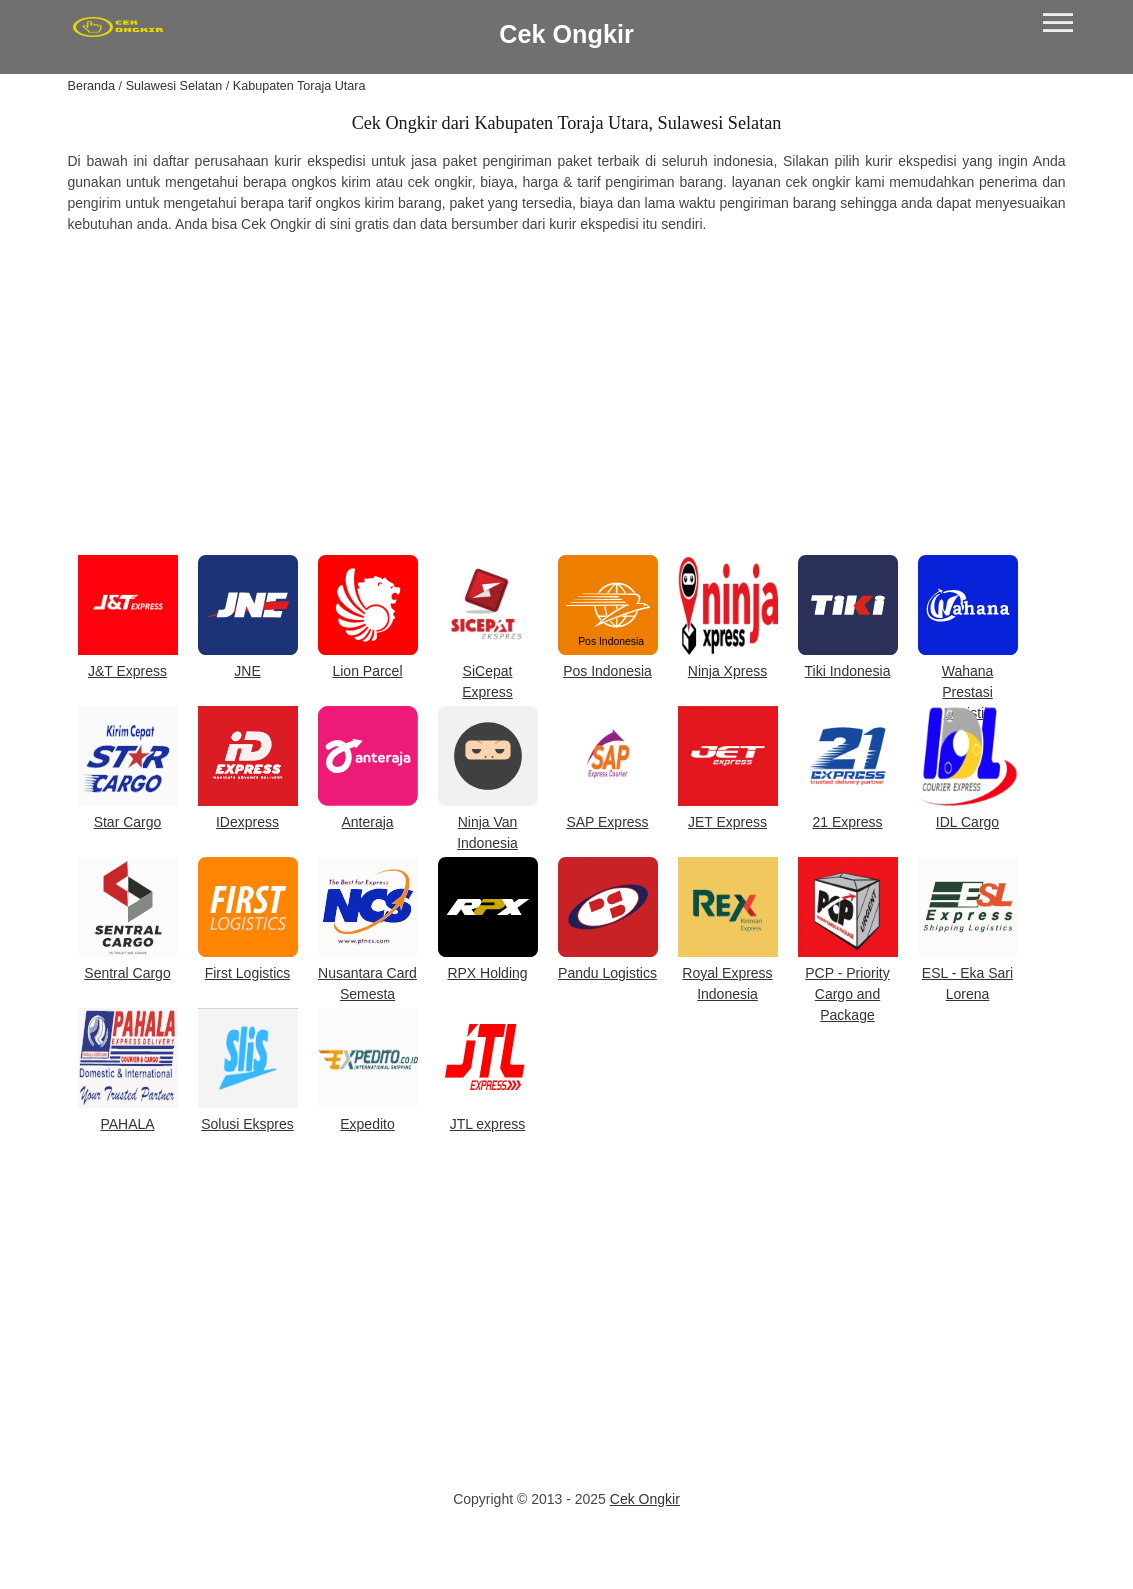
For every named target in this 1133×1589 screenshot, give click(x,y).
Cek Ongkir (566, 34)
